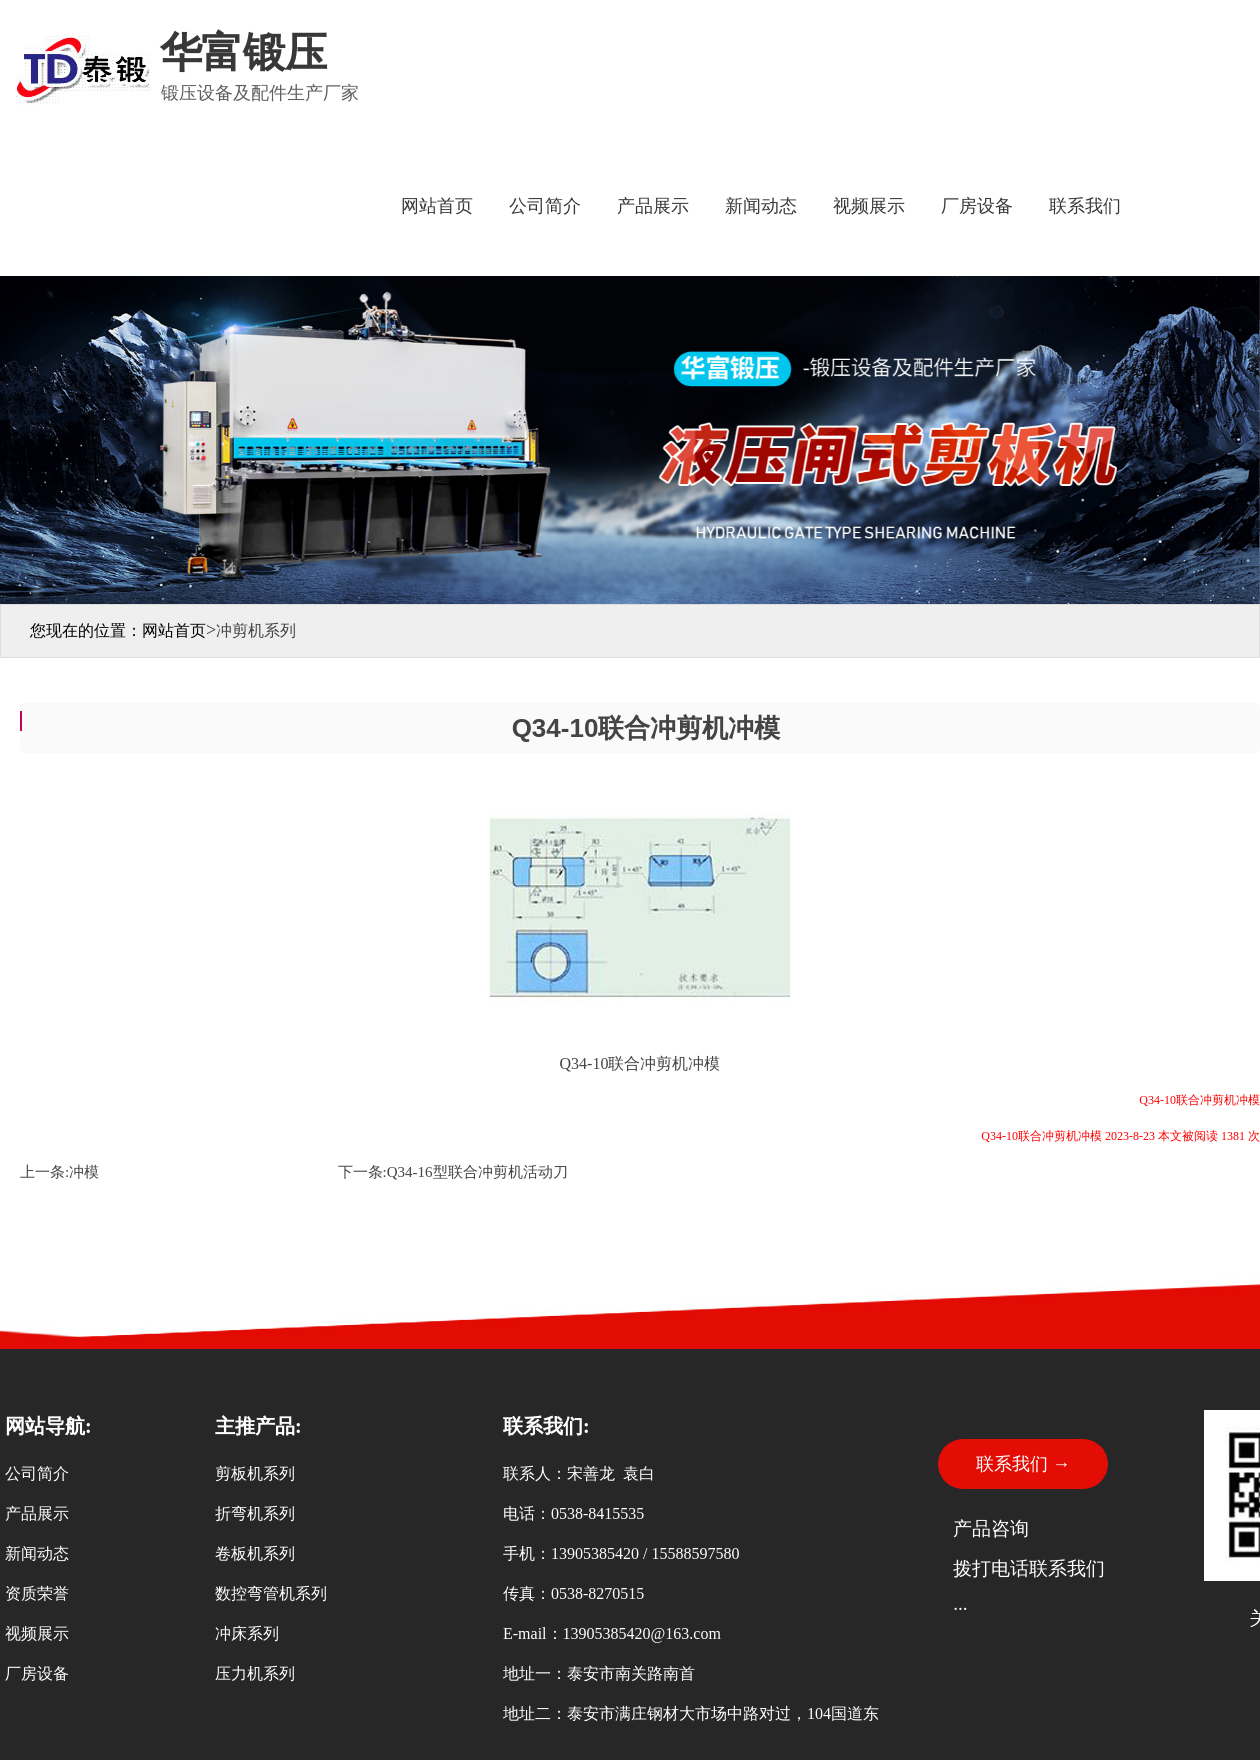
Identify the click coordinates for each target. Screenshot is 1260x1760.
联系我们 (1085, 206)
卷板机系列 (255, 1553)
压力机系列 (255, 1673)
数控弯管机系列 (271, 1593)
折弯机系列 (255, 1513)
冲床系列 (247, 1633)
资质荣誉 (37, 1593)
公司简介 (545, 206)
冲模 (84, 1172)
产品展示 (653, 206)
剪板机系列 (255, 1473)
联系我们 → (1023, 1464)
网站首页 (437, 206)
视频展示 (869, 206)
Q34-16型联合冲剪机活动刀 (477, 1172)
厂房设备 (977, 206)
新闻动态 (761, 206)
